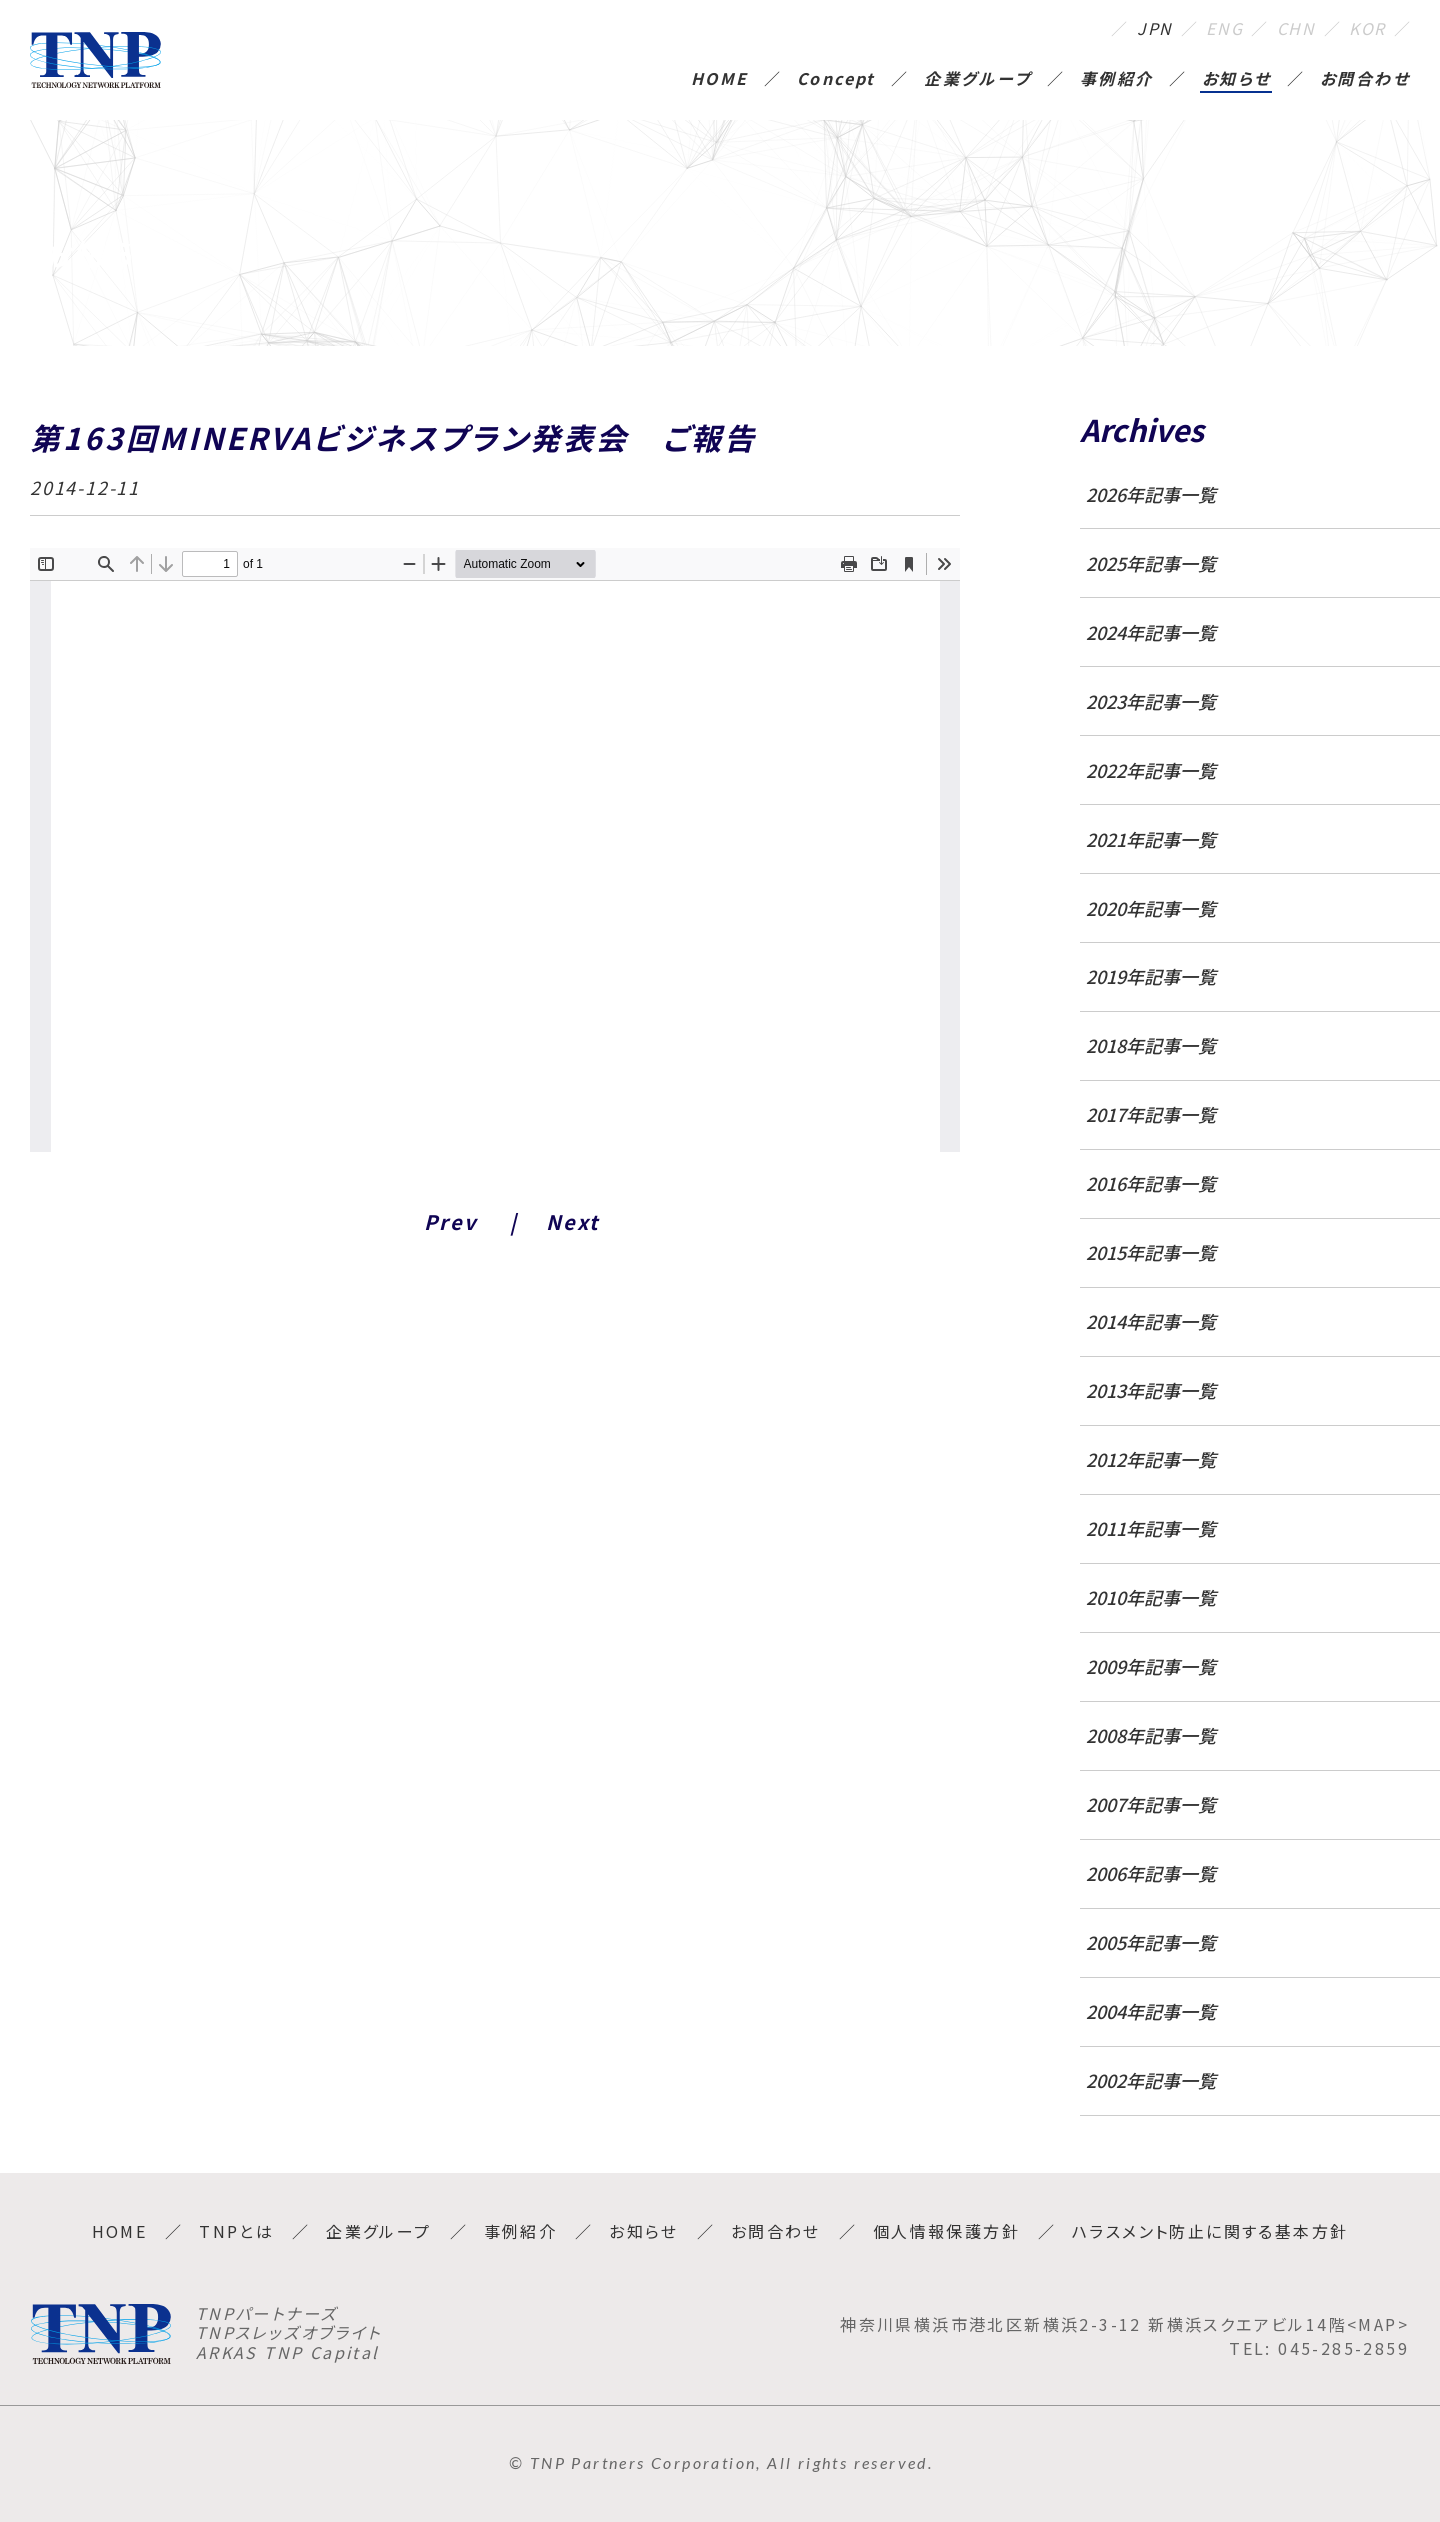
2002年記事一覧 (1151, 2080)
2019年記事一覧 (1151, 976)
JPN (1155, 28)
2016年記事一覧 (1151, 1183)
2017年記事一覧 (1151, 1114)
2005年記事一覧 (1151, 1942)
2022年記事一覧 (1151, 770)
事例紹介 (1117, 80)
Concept (836, 80)
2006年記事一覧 (1151, 1873)
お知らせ (1237, 80)
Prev (451, 1221)
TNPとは (236, 2231)
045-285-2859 (1343, 2348)
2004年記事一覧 (1151, 2011)
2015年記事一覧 (1151, 1252)
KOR (1367, 28)
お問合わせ (1365, 80)
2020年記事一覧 (1151, 908)
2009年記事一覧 (1151, 1666)
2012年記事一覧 (1151, 1459)
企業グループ (977, 80)
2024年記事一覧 (1151, 632)
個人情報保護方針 (946, 2231)
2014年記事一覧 (1151, 1321)
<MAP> (1378, 2324)
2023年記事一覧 (1151, 701)
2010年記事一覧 (1151, 1597)
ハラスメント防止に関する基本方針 (1210, 2231)
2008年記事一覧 (1151, 1735)
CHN (1296, 28)
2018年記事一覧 (1151, 1045)
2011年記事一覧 (1151, 1528)
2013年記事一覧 (1151, 1390)
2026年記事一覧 (1151, 494)
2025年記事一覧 (1151, 563)
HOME (720, 80)
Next (572, 1221)
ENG (1224, 28)
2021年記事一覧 (1151, 839)
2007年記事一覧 (1151, 1804)
